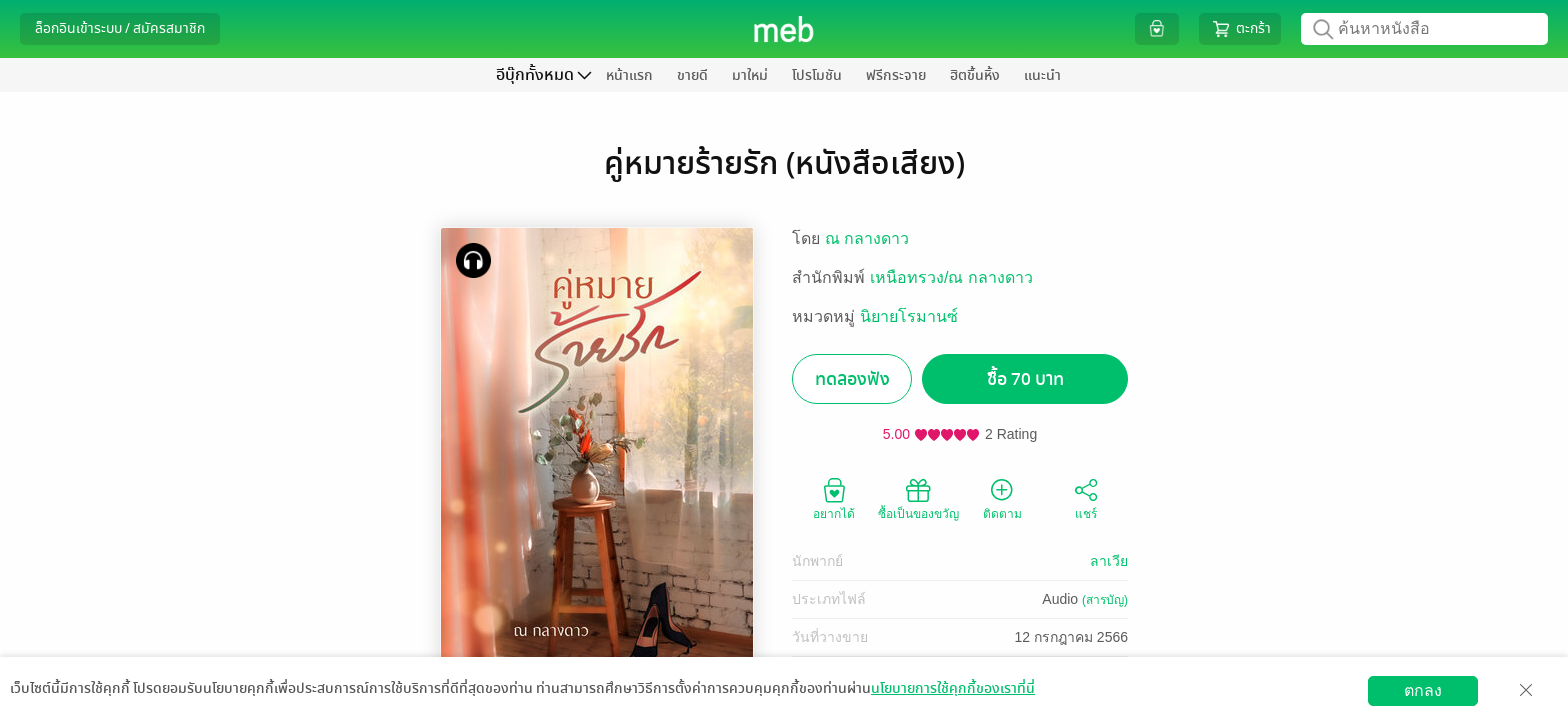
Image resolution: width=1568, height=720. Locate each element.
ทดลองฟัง (852, 379)
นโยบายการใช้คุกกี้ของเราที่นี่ (953, 688)
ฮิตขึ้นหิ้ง (975, 75)
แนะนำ (1042, 75)
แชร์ (1086, 498)
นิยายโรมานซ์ (909, 316)
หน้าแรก (629, 75)
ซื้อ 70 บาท (1025, 379)
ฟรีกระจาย (896, 75)
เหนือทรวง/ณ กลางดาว (951, 277)
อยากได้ (834, 498)
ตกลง (1423, 690)
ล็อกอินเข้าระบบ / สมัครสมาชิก (120, 28)
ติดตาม (1002, 498)
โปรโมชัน (817, 75)
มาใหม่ (750, 75)
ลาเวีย (1109, 561)
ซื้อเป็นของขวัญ (918, 498)
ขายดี (692, 75)
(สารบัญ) (1105, 600)
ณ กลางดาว (867, 238)
